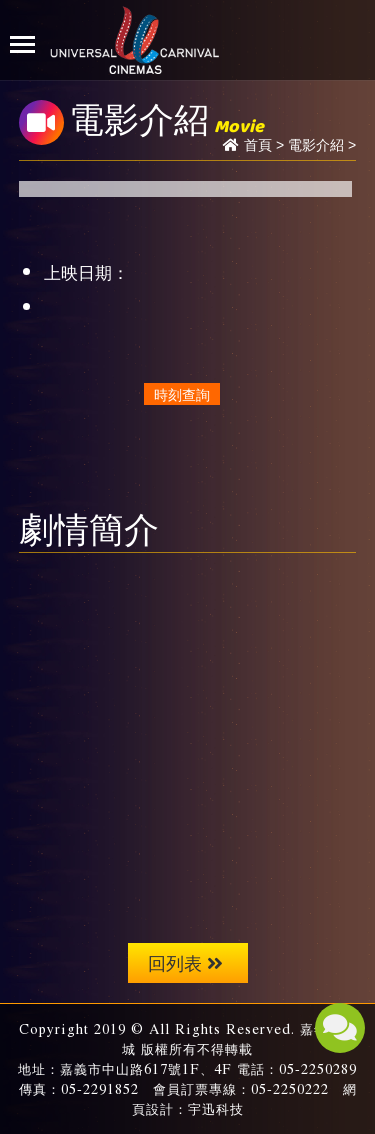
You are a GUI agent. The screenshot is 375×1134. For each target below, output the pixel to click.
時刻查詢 (182, 394)
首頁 (258, 145)
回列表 (185, 962)
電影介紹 (316, 145)
